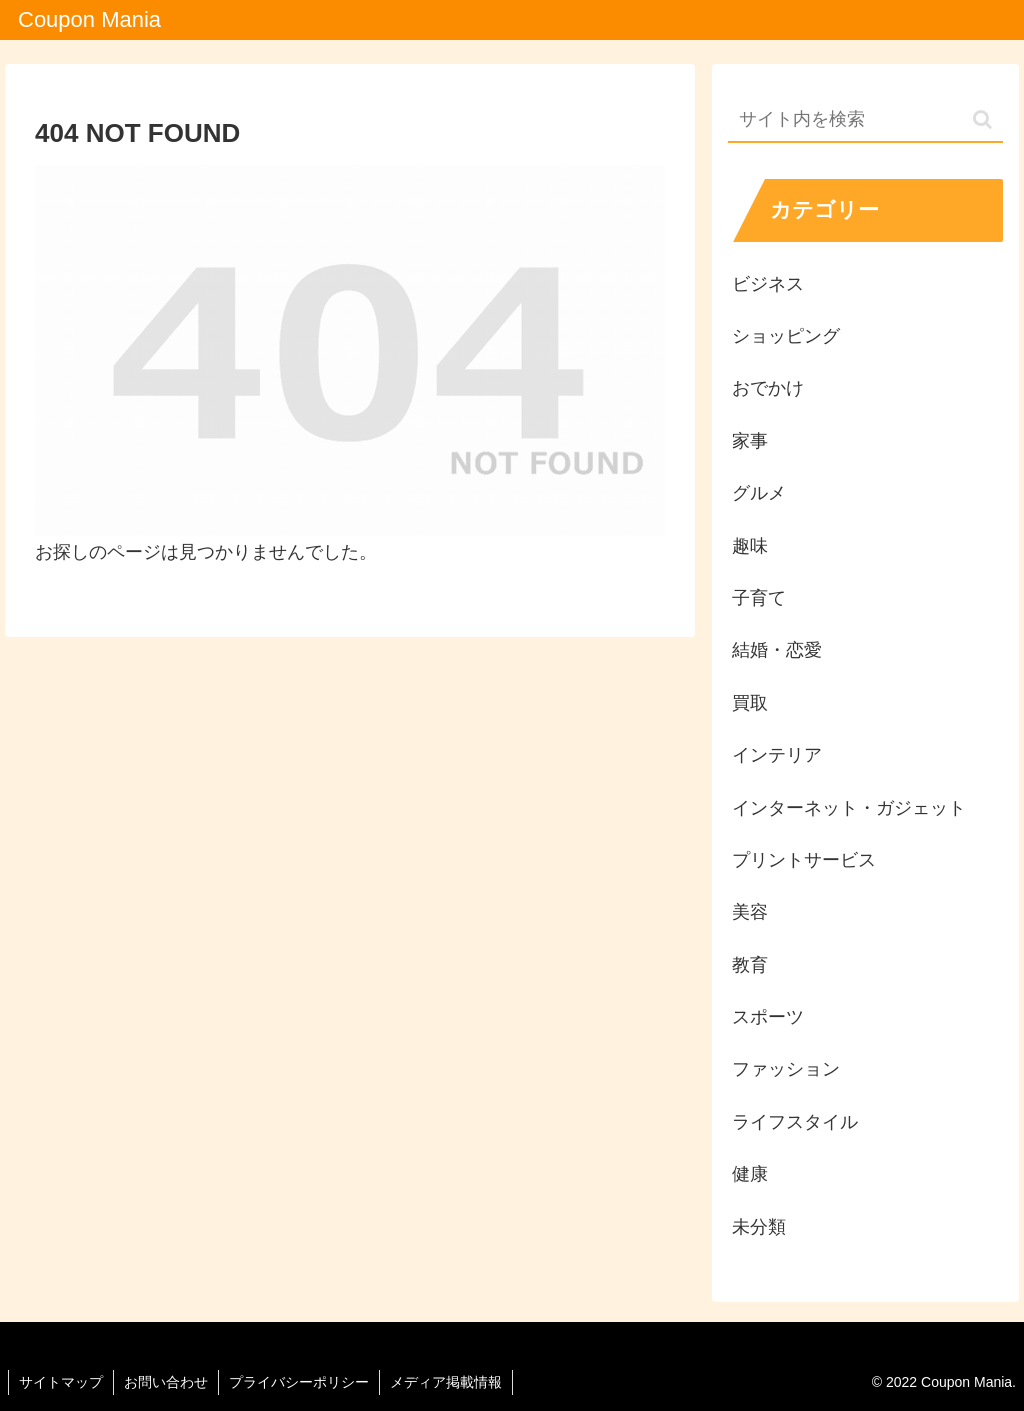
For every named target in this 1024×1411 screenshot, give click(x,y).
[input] (865, 120)
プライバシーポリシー (299, 1382)
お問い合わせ (166, 1382)
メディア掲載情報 (446, 1382)
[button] (982, 119)
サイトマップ (61, 1382)
